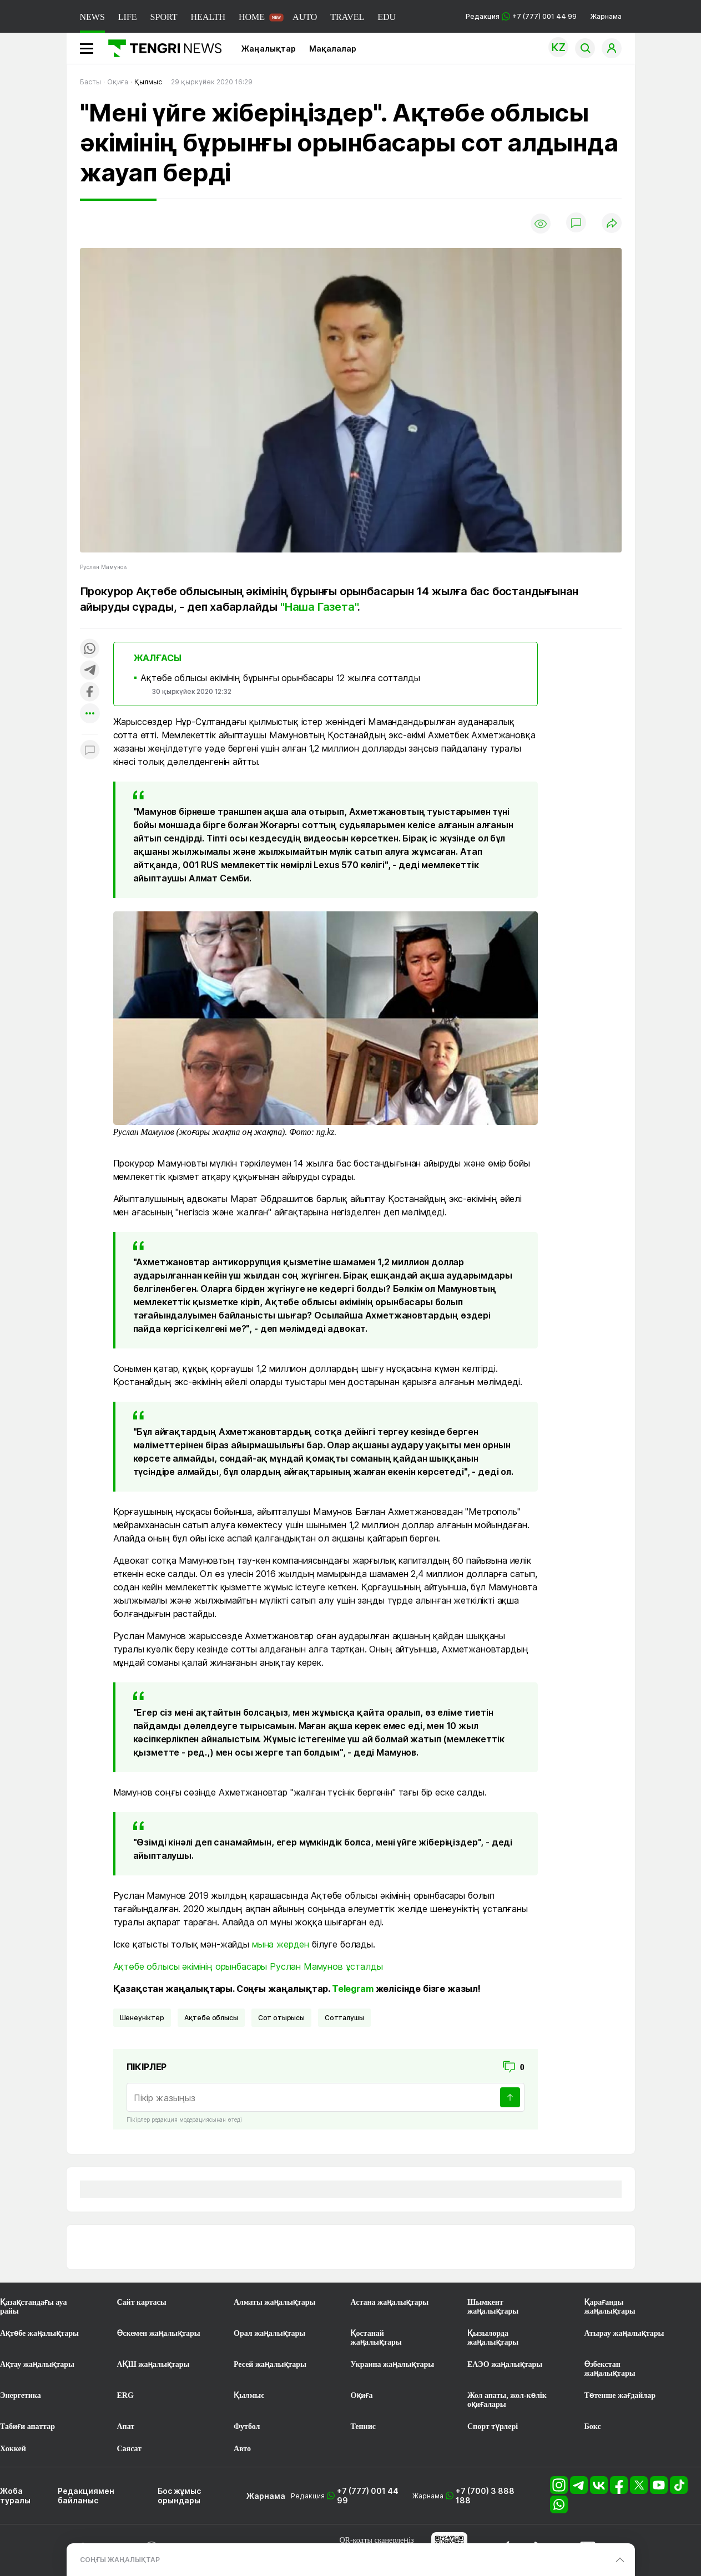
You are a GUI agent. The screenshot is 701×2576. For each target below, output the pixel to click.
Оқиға (362, 2395)
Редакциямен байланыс (86, 2495)
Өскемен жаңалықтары (158, 2333)
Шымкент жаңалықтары (492, 2306)
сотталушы (344, 2018)
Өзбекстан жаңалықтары (610, 2368)
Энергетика (20, 2395)
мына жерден (280, 1944)
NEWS (92, 17)
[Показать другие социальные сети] (90, 714)
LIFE (127, 17)
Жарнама (606, 16)
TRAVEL (347, 17)
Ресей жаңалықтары (270, 2364)
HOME (252, 17)
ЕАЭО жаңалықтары (504, 2364)
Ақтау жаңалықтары (37, 2364)
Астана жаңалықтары (390, 2302)
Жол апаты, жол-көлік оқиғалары (507, 2399)
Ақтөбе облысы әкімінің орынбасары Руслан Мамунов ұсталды (248, 1966)
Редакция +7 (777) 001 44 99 (521, 16)
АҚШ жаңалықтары (153, 2364)
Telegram (353, 1988)
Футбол (247, 2426)
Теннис (363, 2426)
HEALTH (207, 17)
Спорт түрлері (492, 2426)
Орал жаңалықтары (269, 2333)
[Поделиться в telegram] (90, 671)
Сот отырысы (281, 2018)
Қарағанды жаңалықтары (610, 2306)
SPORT (164, 17)
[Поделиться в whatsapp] (90, 649)
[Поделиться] (612, 224)
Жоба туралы (15, 2495)
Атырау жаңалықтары (624, 2333)
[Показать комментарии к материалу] (90, 751)
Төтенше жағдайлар (619, 2395)
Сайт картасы (142, 2302)
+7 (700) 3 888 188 (485, 2495)
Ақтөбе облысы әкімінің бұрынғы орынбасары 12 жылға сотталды (280, 677)
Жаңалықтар (268, 48)
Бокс (592, 2426)
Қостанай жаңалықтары (376, 2337)
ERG (125, 2395)
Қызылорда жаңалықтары (492, 2337)
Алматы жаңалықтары (274, 2302)
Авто (242, 2449)
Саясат (129, 2449)
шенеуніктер (142, 2018)
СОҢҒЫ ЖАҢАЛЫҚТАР (120, 2559)
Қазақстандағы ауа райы (33, 2306)
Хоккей (13, 2449)
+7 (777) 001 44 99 (368, 2495)
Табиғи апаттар (27, 2426)
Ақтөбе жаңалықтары (39, 2333)
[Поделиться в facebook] (90, 692)
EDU (386, 17)
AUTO (304, 17)
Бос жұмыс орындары (179, 2495)
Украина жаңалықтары (393, 2364)
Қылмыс (249, 2395)
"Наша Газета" (318, 606)
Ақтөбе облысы (211, 2018)
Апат (126, 2426)
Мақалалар (332, 48)
